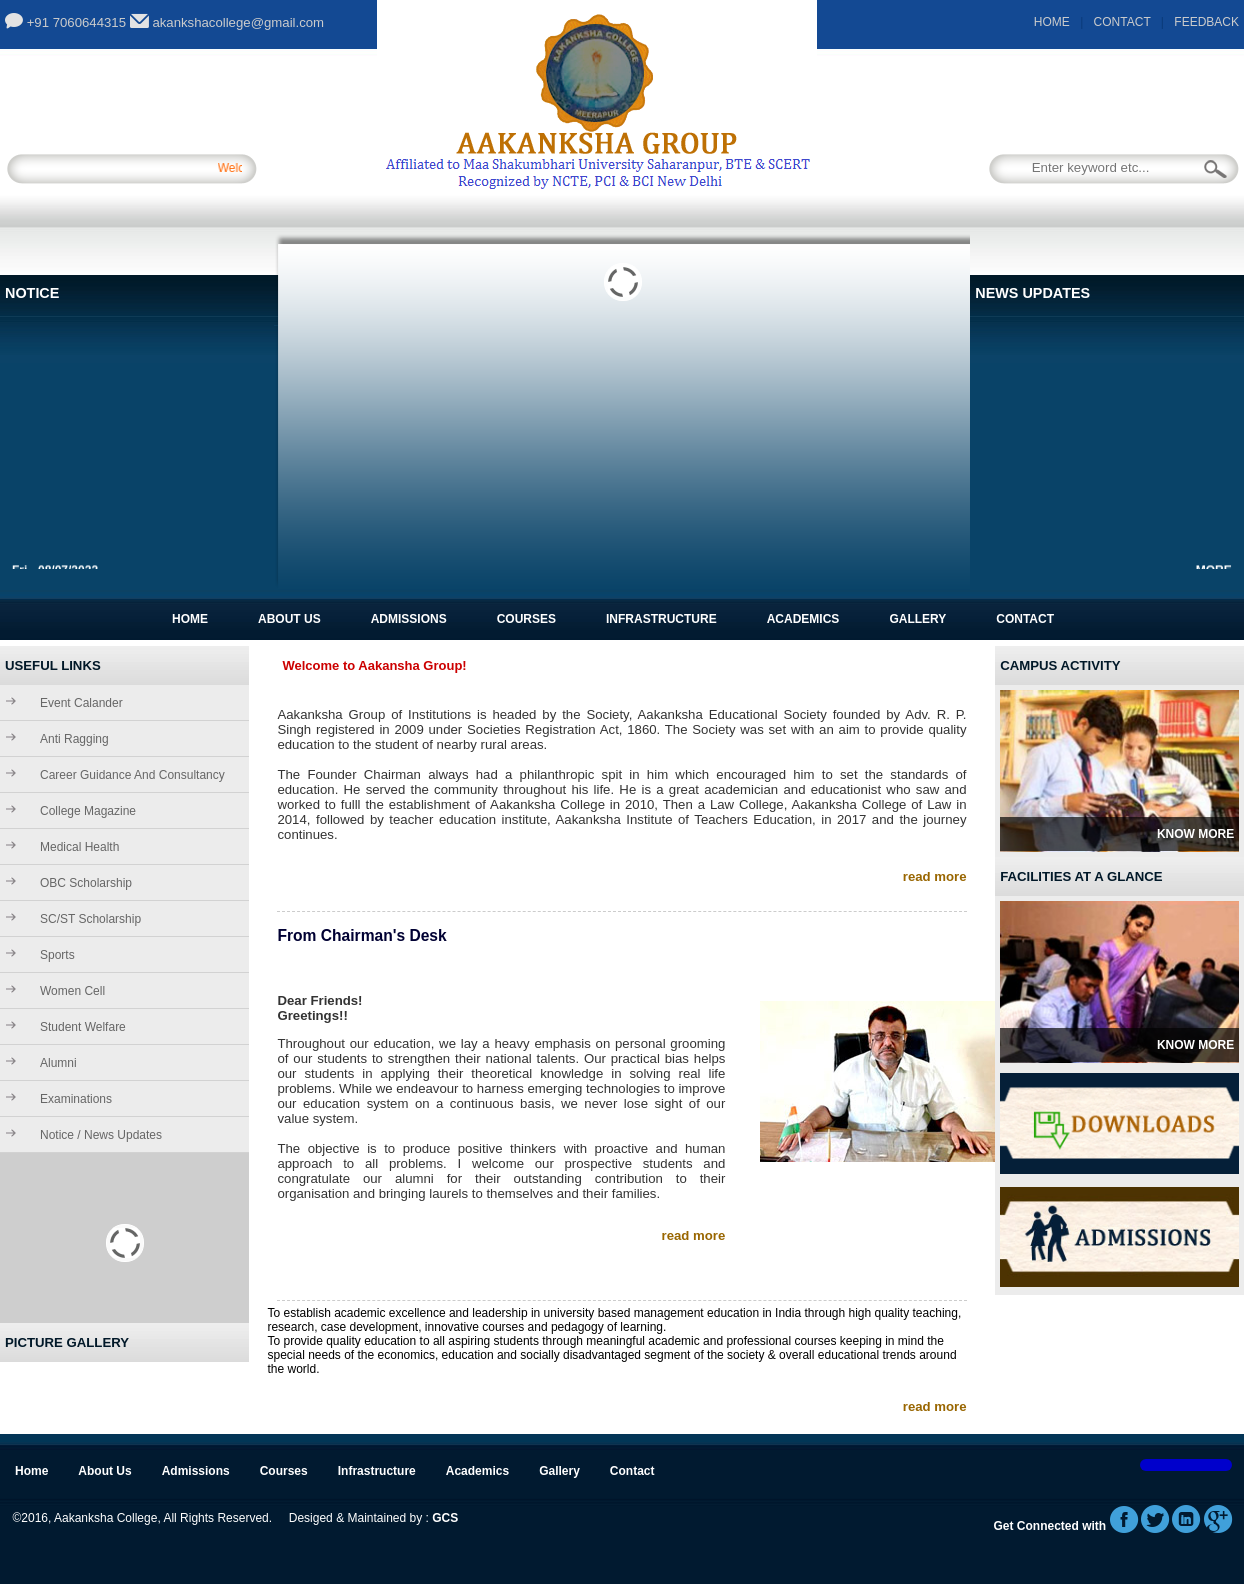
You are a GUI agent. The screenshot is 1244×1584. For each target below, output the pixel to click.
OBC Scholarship (86, 883)
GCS (445, 1518)
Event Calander (81, 703)
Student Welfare (83, 1027)
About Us (289, 619)
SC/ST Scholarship (90, 919)
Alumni (58, 1063)
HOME (1052, 22)
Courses (526, 619)
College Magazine (88, 811)
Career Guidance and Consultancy (132, 775)
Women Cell (72, 991)
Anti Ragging (74, 739)
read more (935, 876)
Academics (803, 619)
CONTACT (1122, 22)
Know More (1195, 834)
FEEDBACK (1206, 22)
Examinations (76, 1099)
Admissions (409, 619)
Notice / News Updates (101, 1135)
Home (190, 619)
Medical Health (79, 847)
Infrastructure (661, 619)
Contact (1025, 619)
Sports (57, 955)
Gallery (917, 619)
